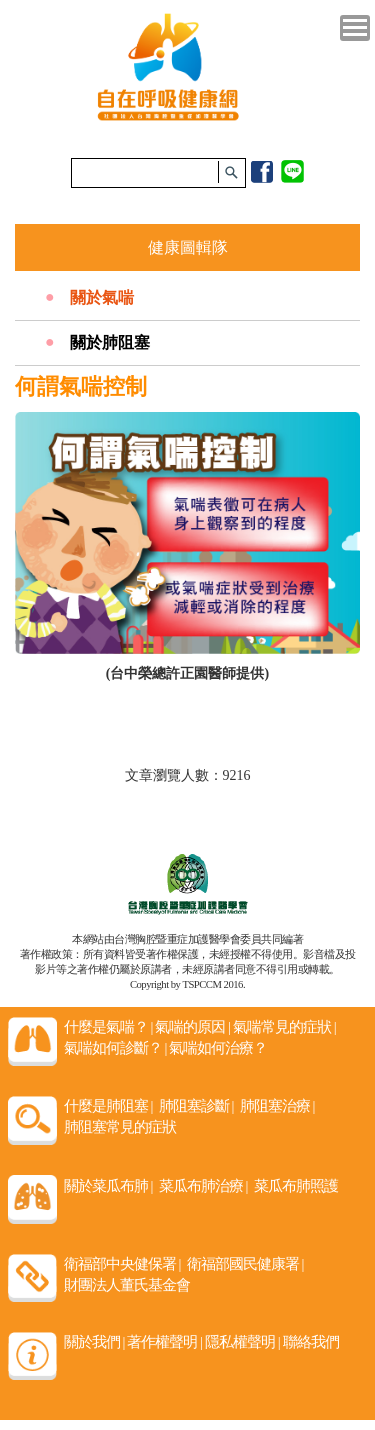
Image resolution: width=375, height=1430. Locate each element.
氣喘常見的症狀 (284, 1027)
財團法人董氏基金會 (127, 1285)
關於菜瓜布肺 (108, 1186)
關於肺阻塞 (110, 342)
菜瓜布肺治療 (203, 1186)
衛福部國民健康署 (245, 1264)
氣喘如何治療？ (218, 1048)
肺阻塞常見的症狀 (120, 1127)
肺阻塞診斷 (196, 1106)
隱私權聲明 (242, 1342)
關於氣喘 (102, 297)
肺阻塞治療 (277, 1106)
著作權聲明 (164, 1342)
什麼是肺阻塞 (108, 1106)
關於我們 (94, 1342)
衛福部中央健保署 (122, 1264)
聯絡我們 (311, 1342)
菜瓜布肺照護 (296, 1186)
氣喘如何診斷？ (115, 1048)
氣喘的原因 (192, 1027)
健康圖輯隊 (188, 247)
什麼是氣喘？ (108, 1027)
